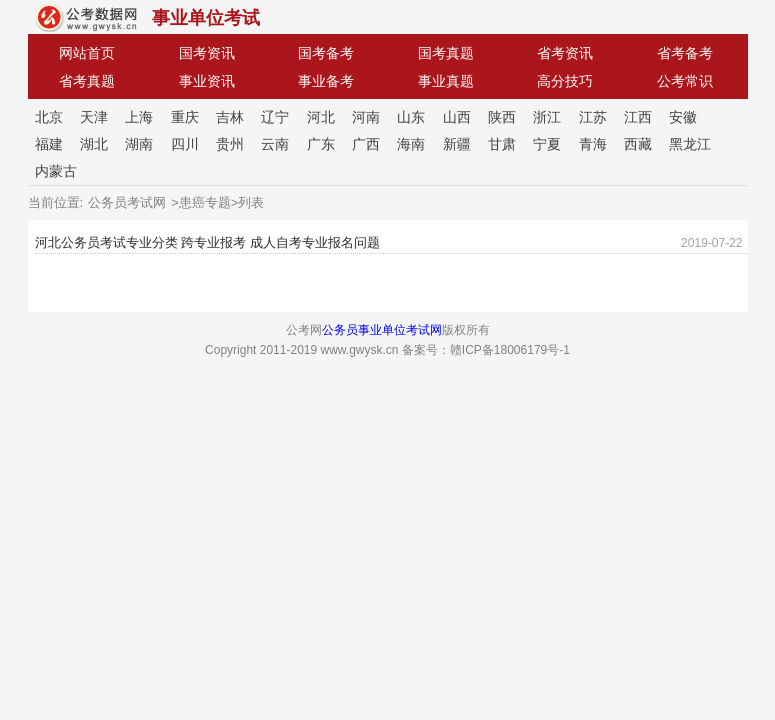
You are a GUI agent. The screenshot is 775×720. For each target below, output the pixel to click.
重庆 (185, 117)
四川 (185, 144)
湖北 (94, 144)
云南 (275, 144)
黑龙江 (690, 144)
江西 (638, 117)
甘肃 (502, 144)
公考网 (86, 18)
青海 (593, 144)
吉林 (230, 117)
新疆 (457, 144)
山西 (457, 117)
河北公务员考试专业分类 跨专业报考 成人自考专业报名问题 (207, 242)
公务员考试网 (127, 202)
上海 (139, 117)
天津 (94, 117)
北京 (49, 117)
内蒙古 (56, 171)
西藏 (638, 144)
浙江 (547, 117)
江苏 (593, 117)
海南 (411, 144)
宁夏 (547, 144)
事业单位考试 (206, 18)
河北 (321, 117)
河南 (366, 117)
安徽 (683, 117)
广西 (366, 144)
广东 (321, 144)
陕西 (502, 117)
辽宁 (275, 117)
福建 (49, 144)
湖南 (139, 144)
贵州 (230, 144)
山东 (411, 117)
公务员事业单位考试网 (382, 330)
